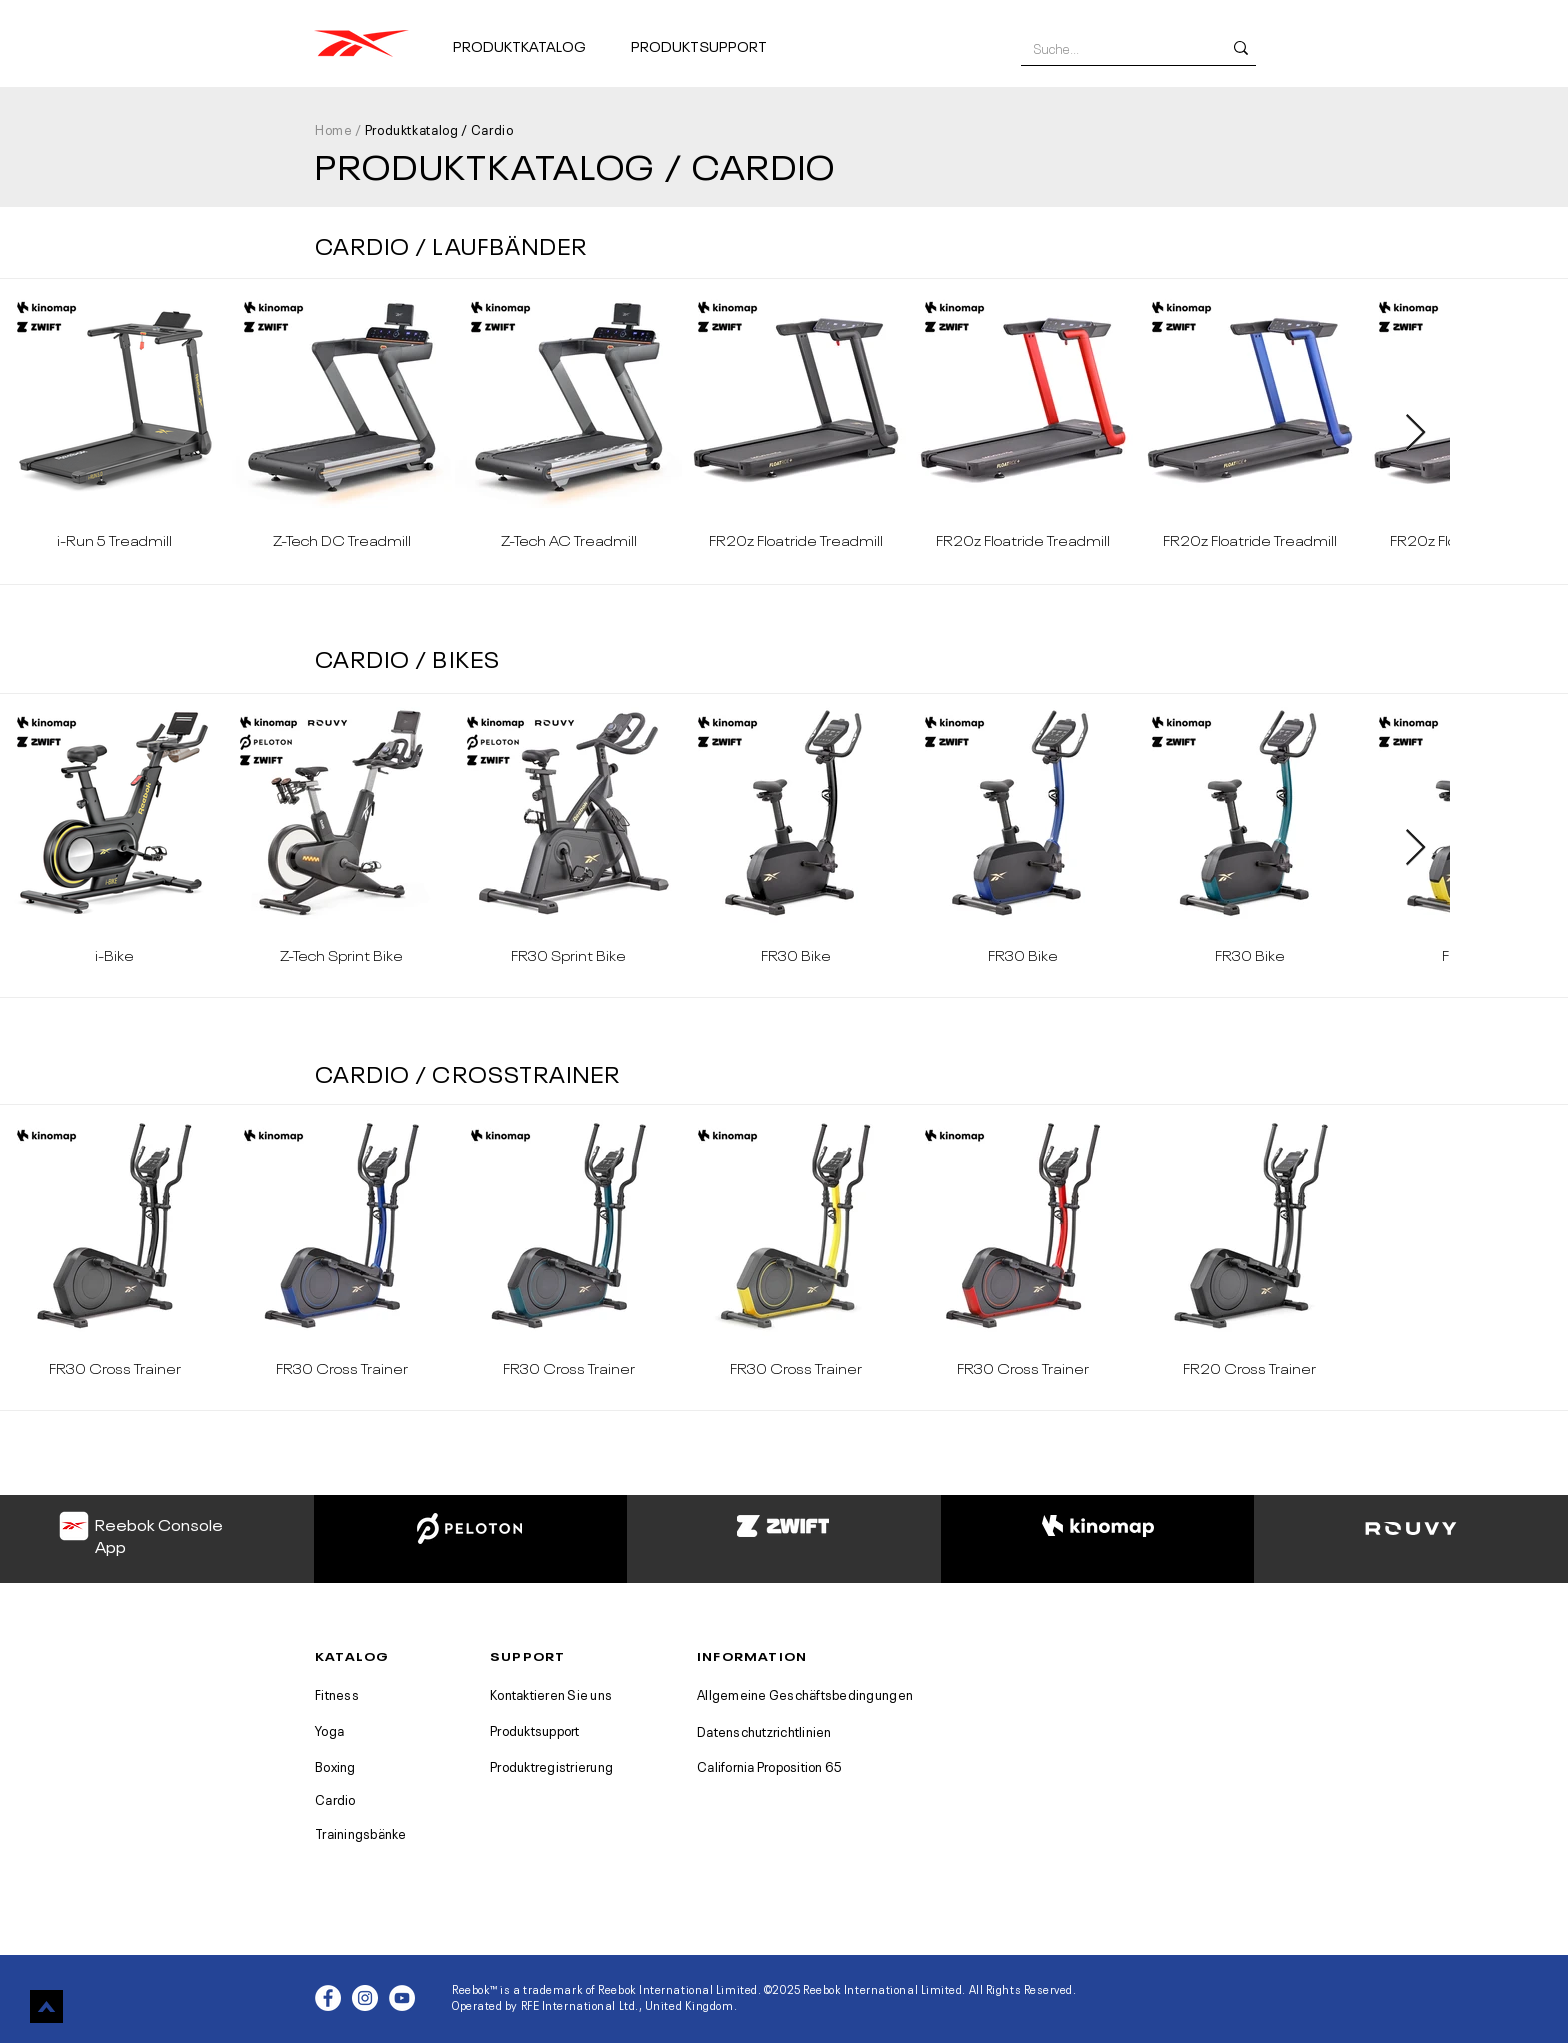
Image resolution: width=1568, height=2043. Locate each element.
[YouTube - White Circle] (402, 1998)
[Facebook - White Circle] (328, 1998)
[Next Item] (1415, 433)
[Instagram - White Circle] (365, 1998)
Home (334, 128)
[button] (534, 36)
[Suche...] (1112, 48)
